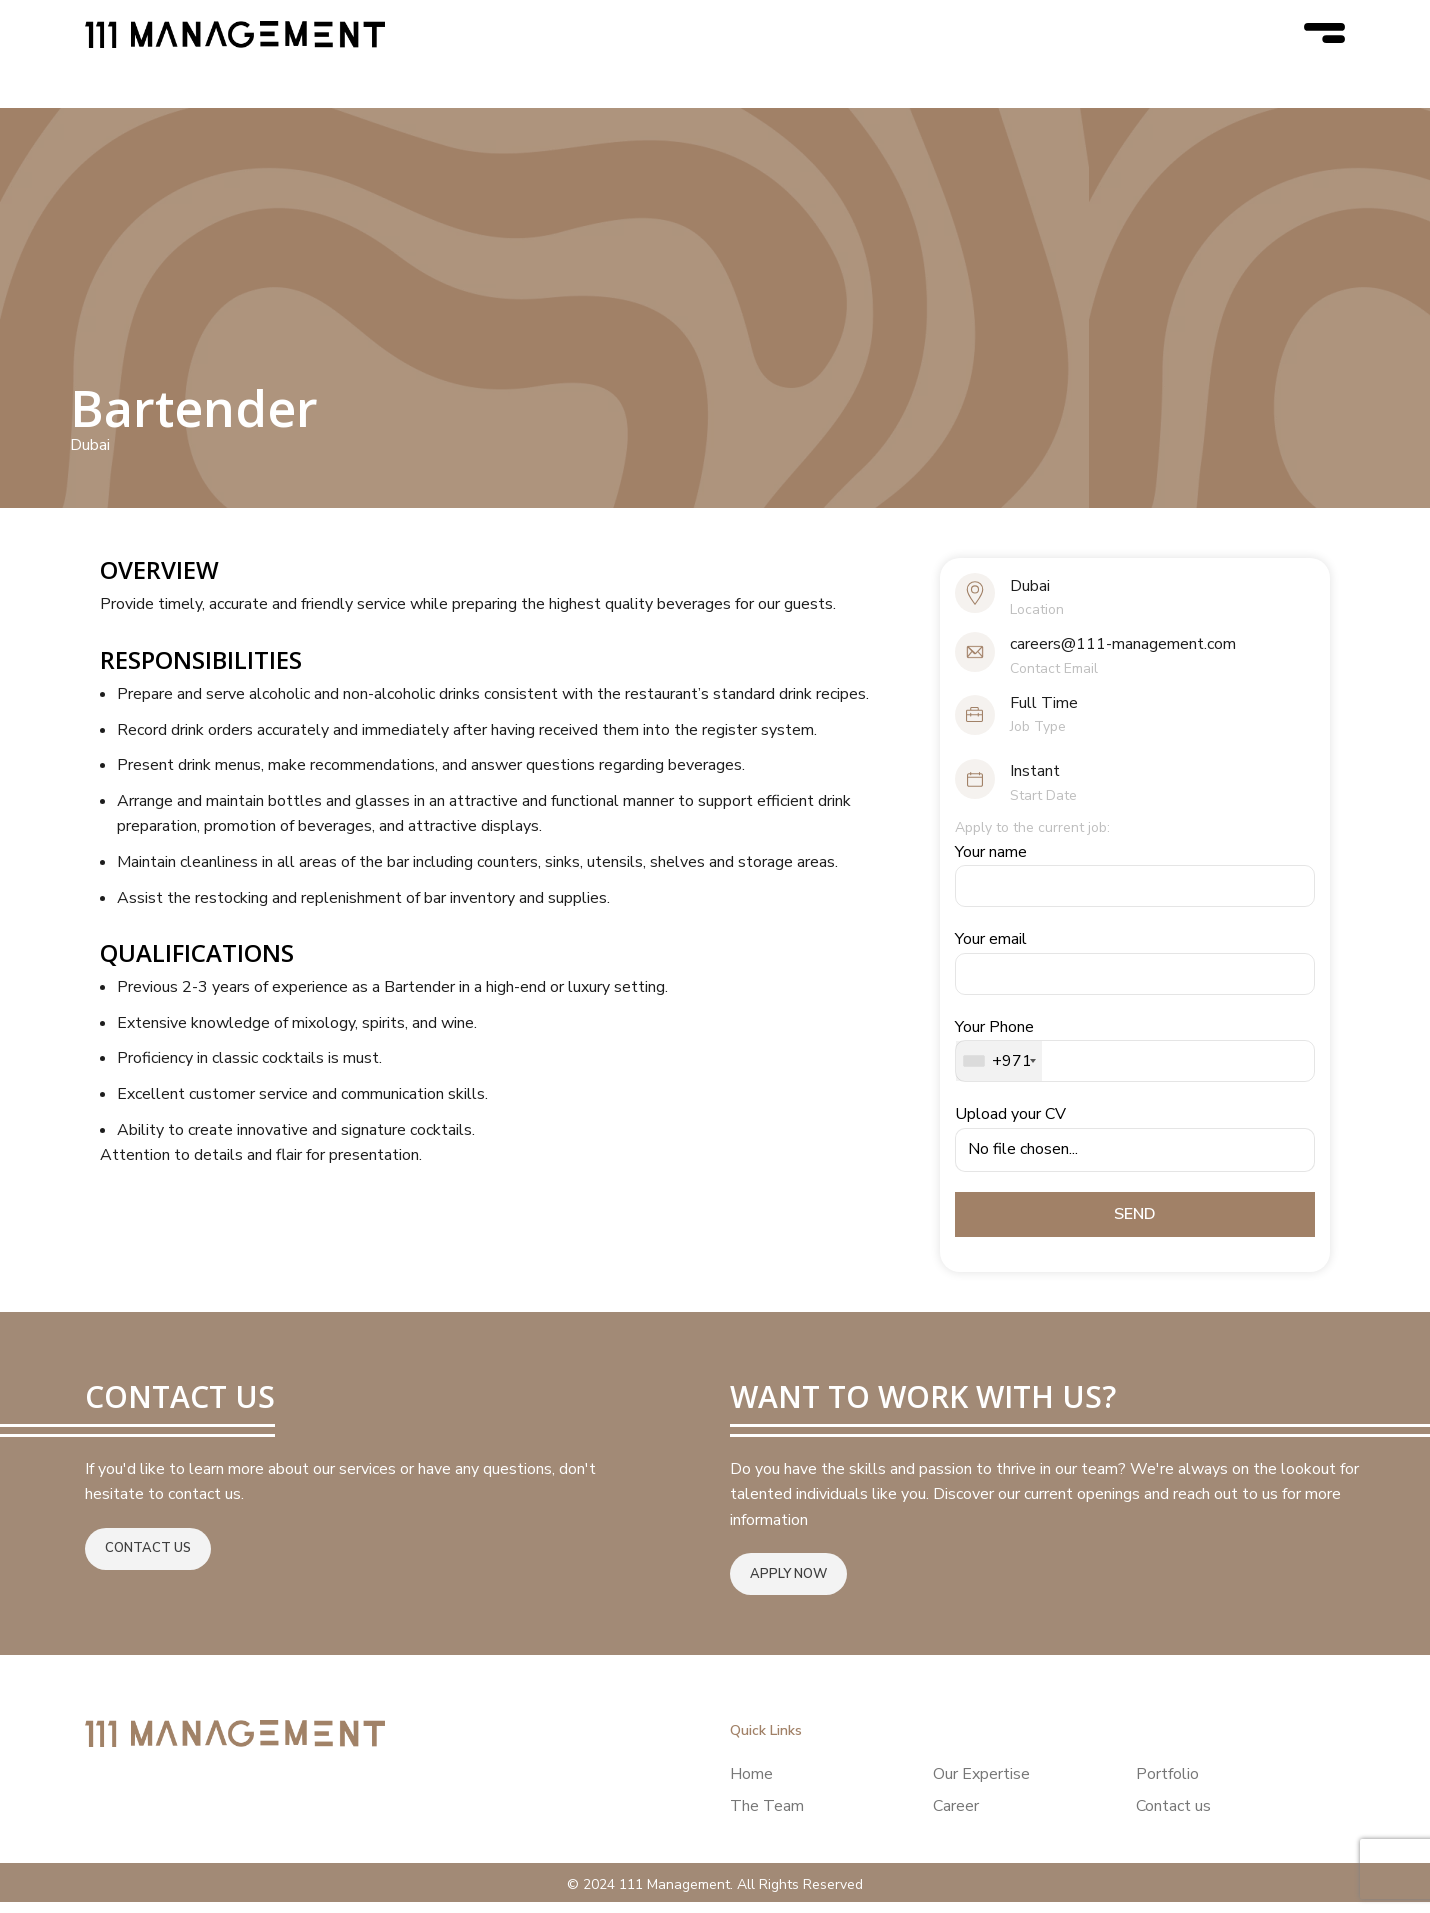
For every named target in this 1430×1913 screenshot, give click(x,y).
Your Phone (1135, 1060)
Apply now (788, 1585)
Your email (1135, 973)
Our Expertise (981, 1785)
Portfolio (1167, 1785)
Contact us (148, 1560)
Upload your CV (1135, 1149)
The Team (767, 1818)
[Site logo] (235, 39)
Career (956, 1818)
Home (751, 1785)
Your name (1135, 885)
